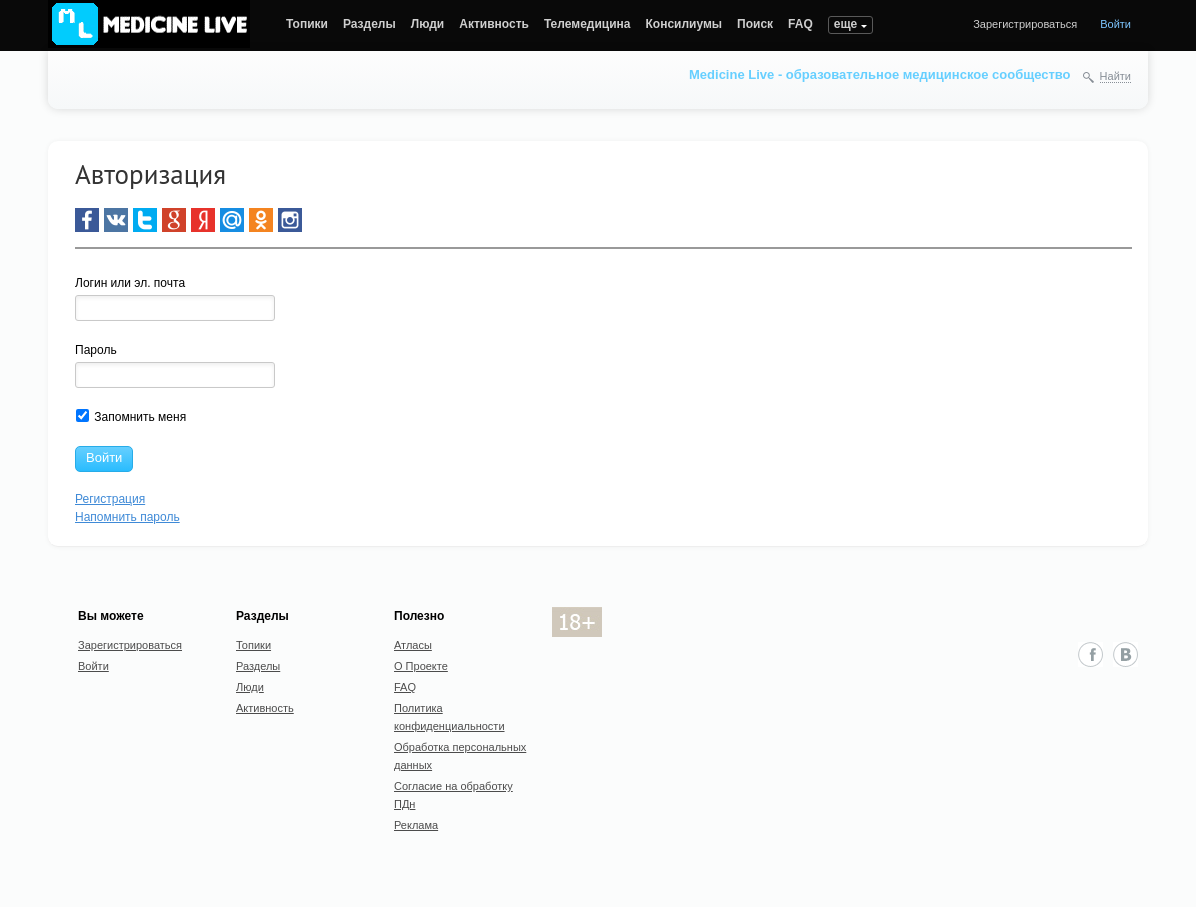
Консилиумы (684, 24)
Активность (494, 24)
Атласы (413, 645)
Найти (1115, 76)
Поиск (755, 24)
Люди (428, 24)
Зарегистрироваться (1025, 24)
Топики (307, 24)
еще (845, 24)
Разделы (369, 24)
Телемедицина (587, 24)
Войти (1115, 24)
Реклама (416, 825)
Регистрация (110, 499)
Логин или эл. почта (130, 283)
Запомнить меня (131, 416)
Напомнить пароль (127, 517)
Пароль (96, 350)
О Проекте (421, 666)
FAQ (800, 24)
